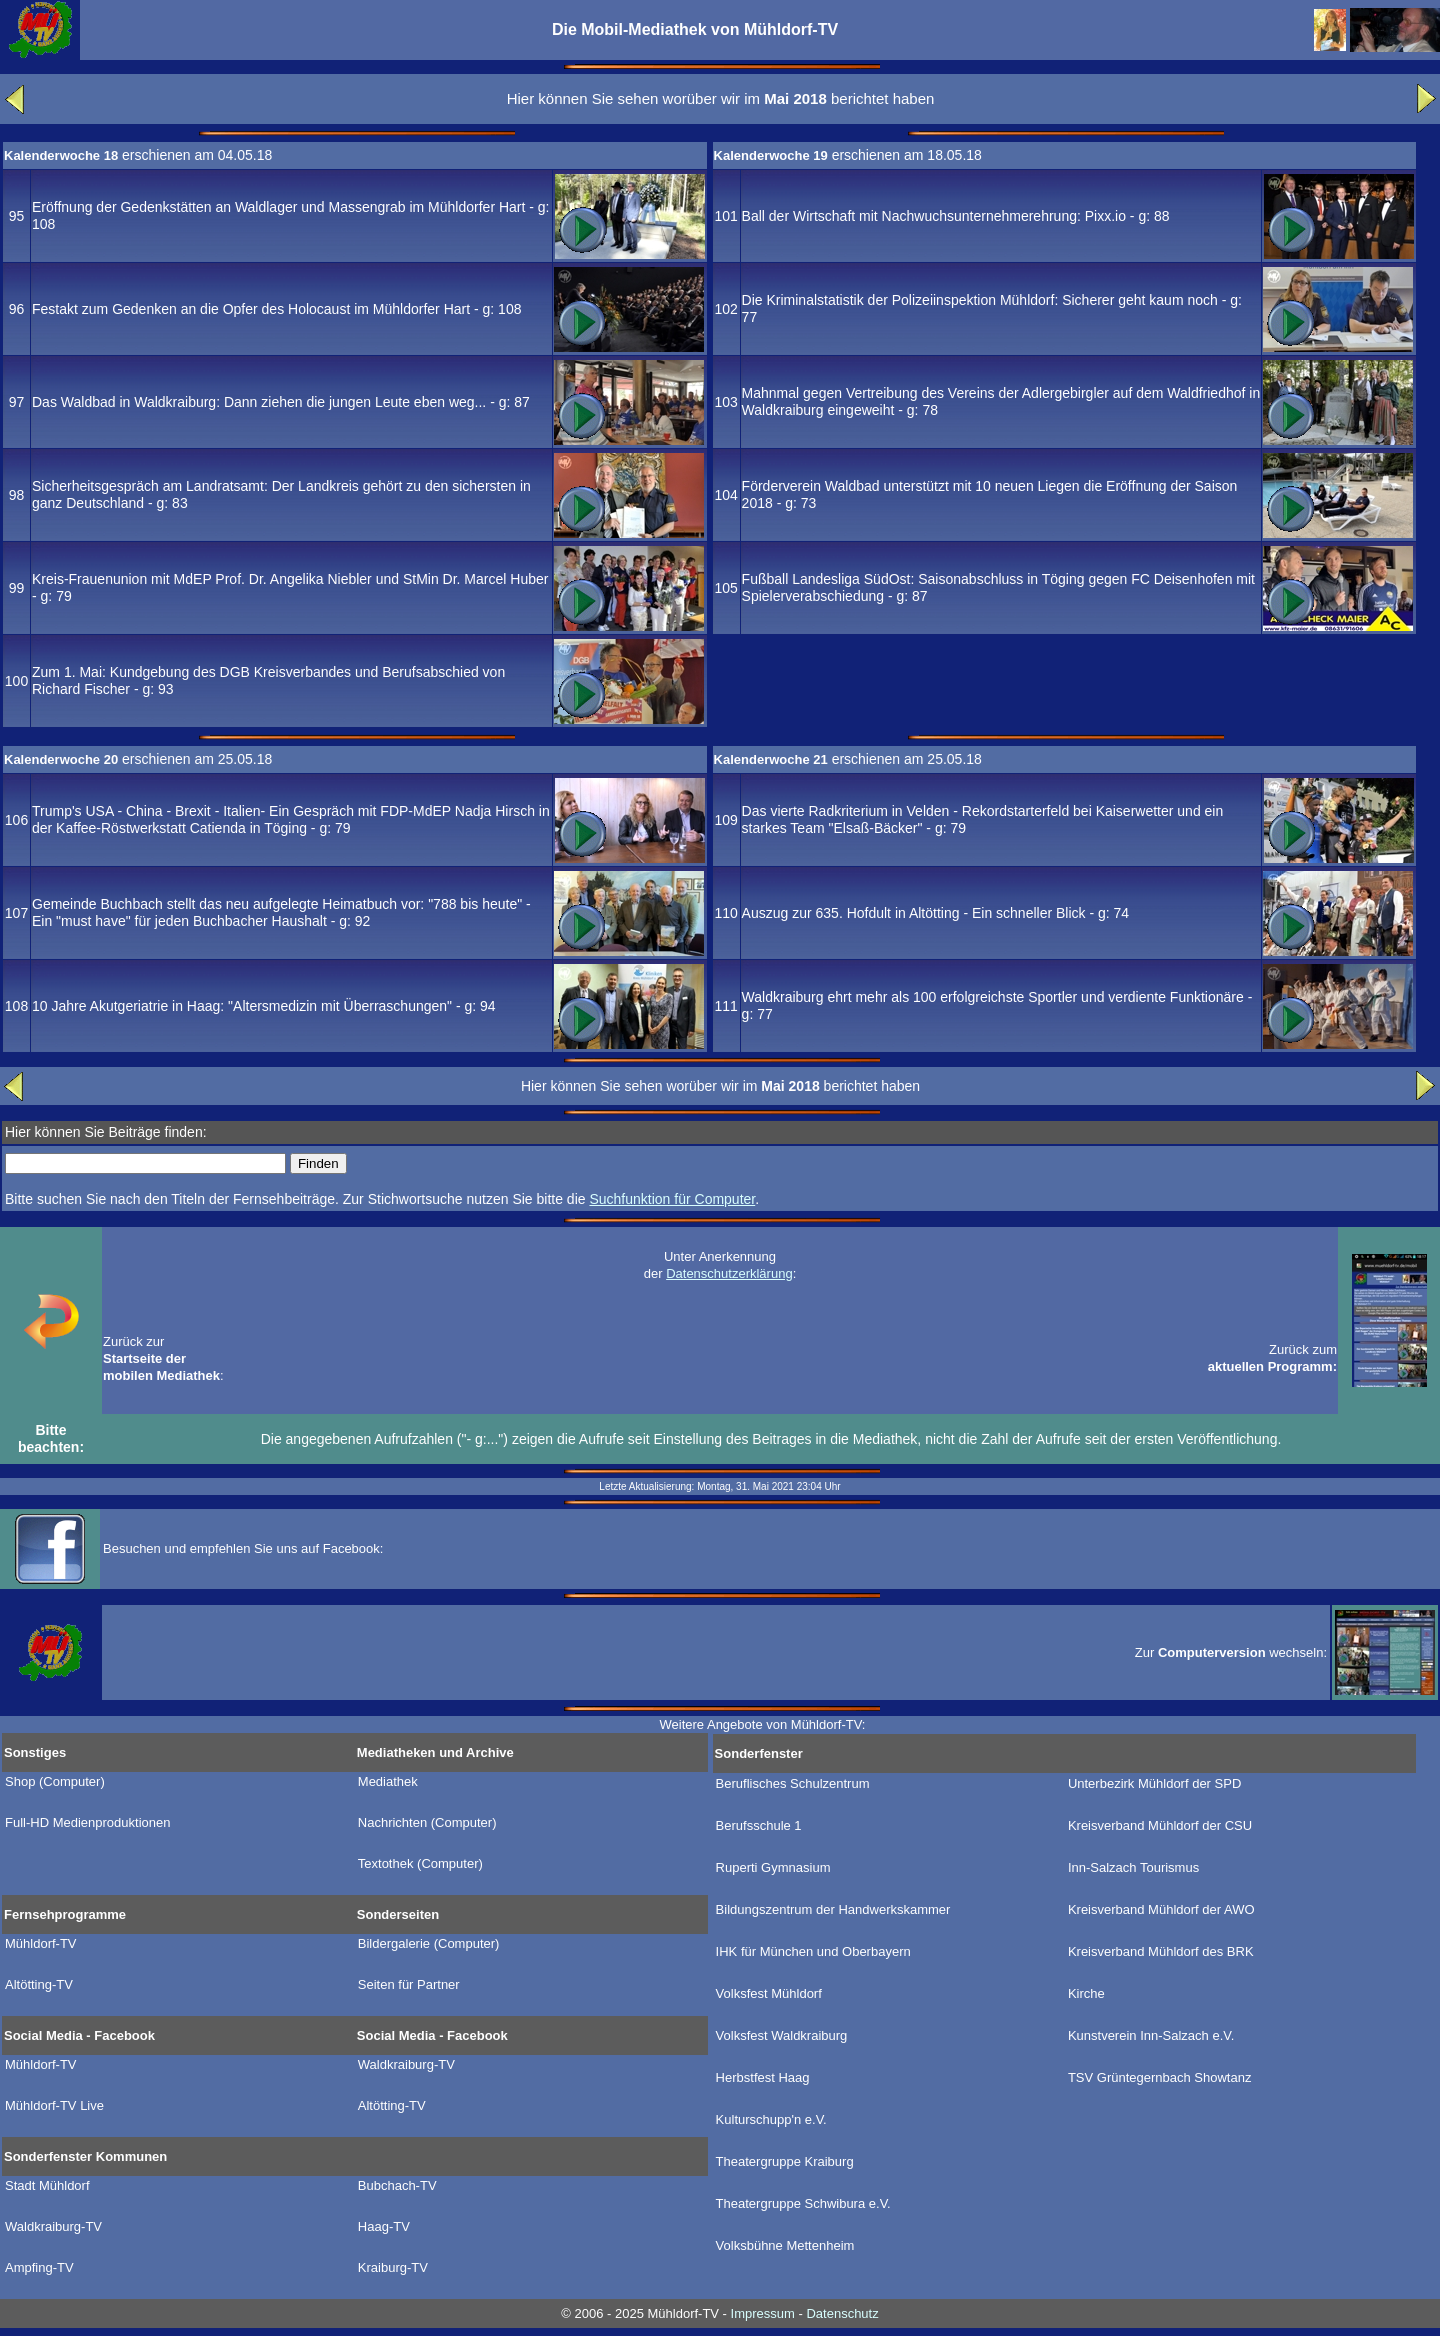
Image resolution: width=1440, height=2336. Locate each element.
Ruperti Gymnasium (773, 1868)
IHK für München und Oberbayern (813, 1952)
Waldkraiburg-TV (406, 2065)
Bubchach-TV (397, 2186)
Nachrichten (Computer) (427, 1823)
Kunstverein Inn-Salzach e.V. (1151, 2036)
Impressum (763, 2313)
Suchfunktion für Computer (672, 1199)
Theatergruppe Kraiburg (785, 2162)
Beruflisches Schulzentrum (793, 1784)
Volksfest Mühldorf (769, 1994)
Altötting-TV (39, 1985)
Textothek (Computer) (420, 1864)
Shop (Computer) (55, 1782)
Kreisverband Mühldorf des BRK (1161, 1952)
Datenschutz (842, 2313)
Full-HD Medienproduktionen (87, 1823)
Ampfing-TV (39, 2268)
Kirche (1086, 1994)
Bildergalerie (429, 1944)
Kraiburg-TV (393, 2268)
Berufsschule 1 (759, 1826)
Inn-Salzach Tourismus (1133, 1868)
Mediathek (388, 1782)
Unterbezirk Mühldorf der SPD (1154, 1784)
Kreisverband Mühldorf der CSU (1160, 1826)
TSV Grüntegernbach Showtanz (1160, 2078)
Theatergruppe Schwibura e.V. (803, 2204)
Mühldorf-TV (41, 1944)
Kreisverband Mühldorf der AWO (1161, 1910)
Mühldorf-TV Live (54, 2106)
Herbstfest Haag (763, 2078)
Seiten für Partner (409, 1985)
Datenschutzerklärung (729, 1273)
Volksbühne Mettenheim (785, 2246)
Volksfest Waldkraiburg (782, 2036)
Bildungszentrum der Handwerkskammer (833, 1910)
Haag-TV (384, 2227)
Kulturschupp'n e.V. (771, 2120)
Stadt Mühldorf (47, 2186)
